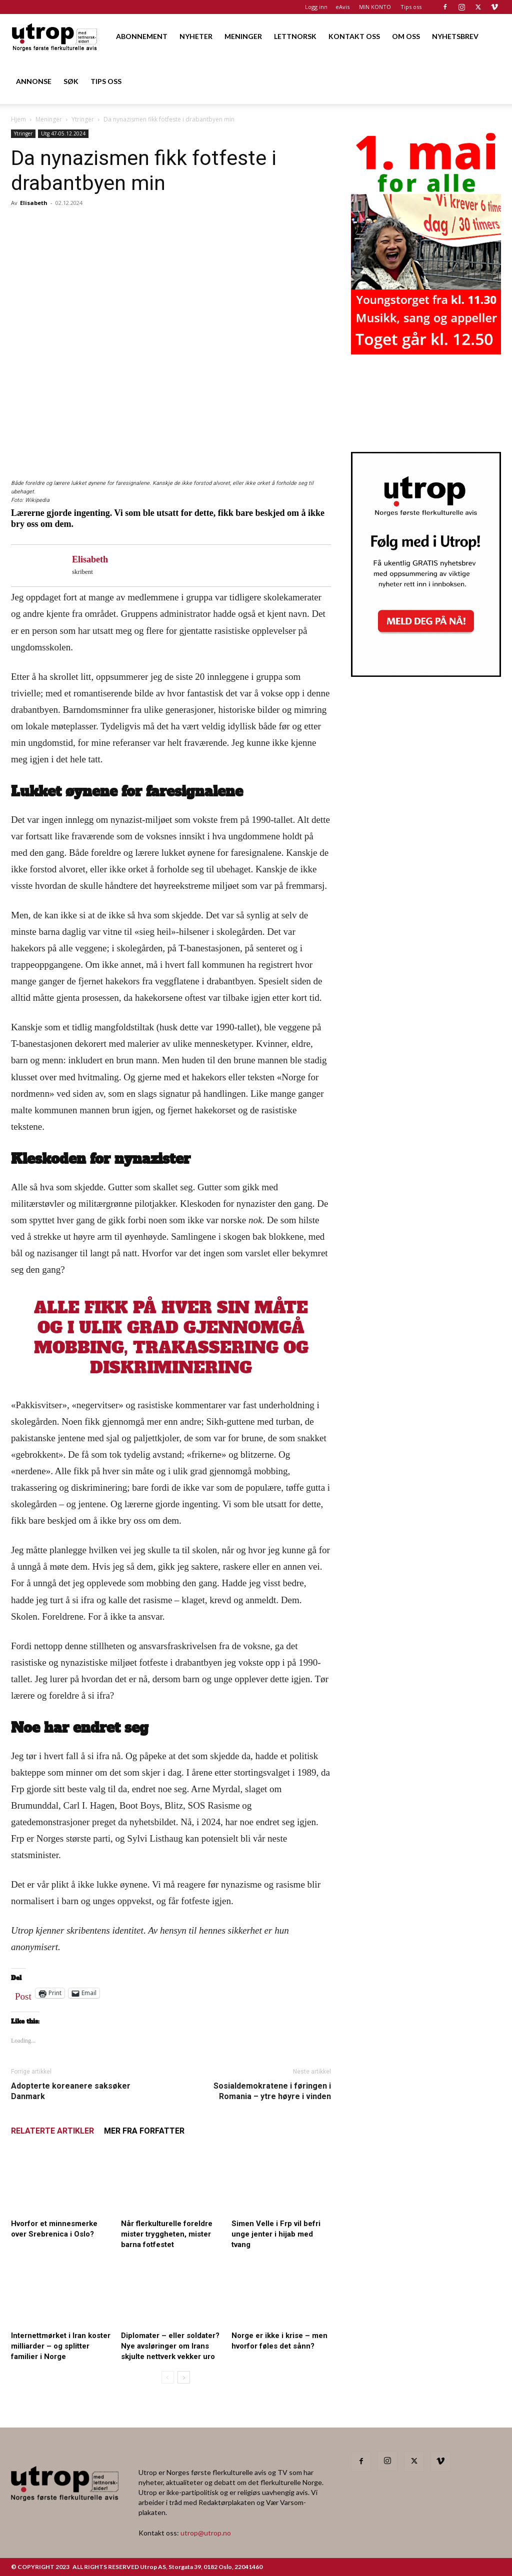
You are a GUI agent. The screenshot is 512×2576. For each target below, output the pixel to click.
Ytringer (83, 119)
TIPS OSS (106, 81)
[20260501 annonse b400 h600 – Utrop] (426, 351)
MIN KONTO (375, 6)
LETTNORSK (295, 36)
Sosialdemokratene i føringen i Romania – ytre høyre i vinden (272, 2091)
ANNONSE (34, 81)
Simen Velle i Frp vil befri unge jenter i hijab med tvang (276, 2234)
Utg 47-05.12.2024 (63, 133)
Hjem (18, 119)
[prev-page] (168, 2377)
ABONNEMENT (142, 36)
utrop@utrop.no (205, 2533)
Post (23, 1994)
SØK (71, 81)
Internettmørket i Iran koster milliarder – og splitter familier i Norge (60, 2346)
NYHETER (196, 36)
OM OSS (406, 36)
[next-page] (184, 2377)
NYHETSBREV (455, 36)
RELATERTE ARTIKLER (52, 2131)
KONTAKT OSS (354, 36)
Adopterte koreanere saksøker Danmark (70, 2091)
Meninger (49, 119)
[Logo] (55, 36)
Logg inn (316, 6)
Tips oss (411, 6)
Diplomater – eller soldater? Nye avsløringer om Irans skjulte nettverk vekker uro (170, 2346)
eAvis (343, 6)
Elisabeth (34, 202)
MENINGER (243, 36)
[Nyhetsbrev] (426, 673)
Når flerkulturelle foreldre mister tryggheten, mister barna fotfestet (166, 2234)
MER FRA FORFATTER (144, 2131)
